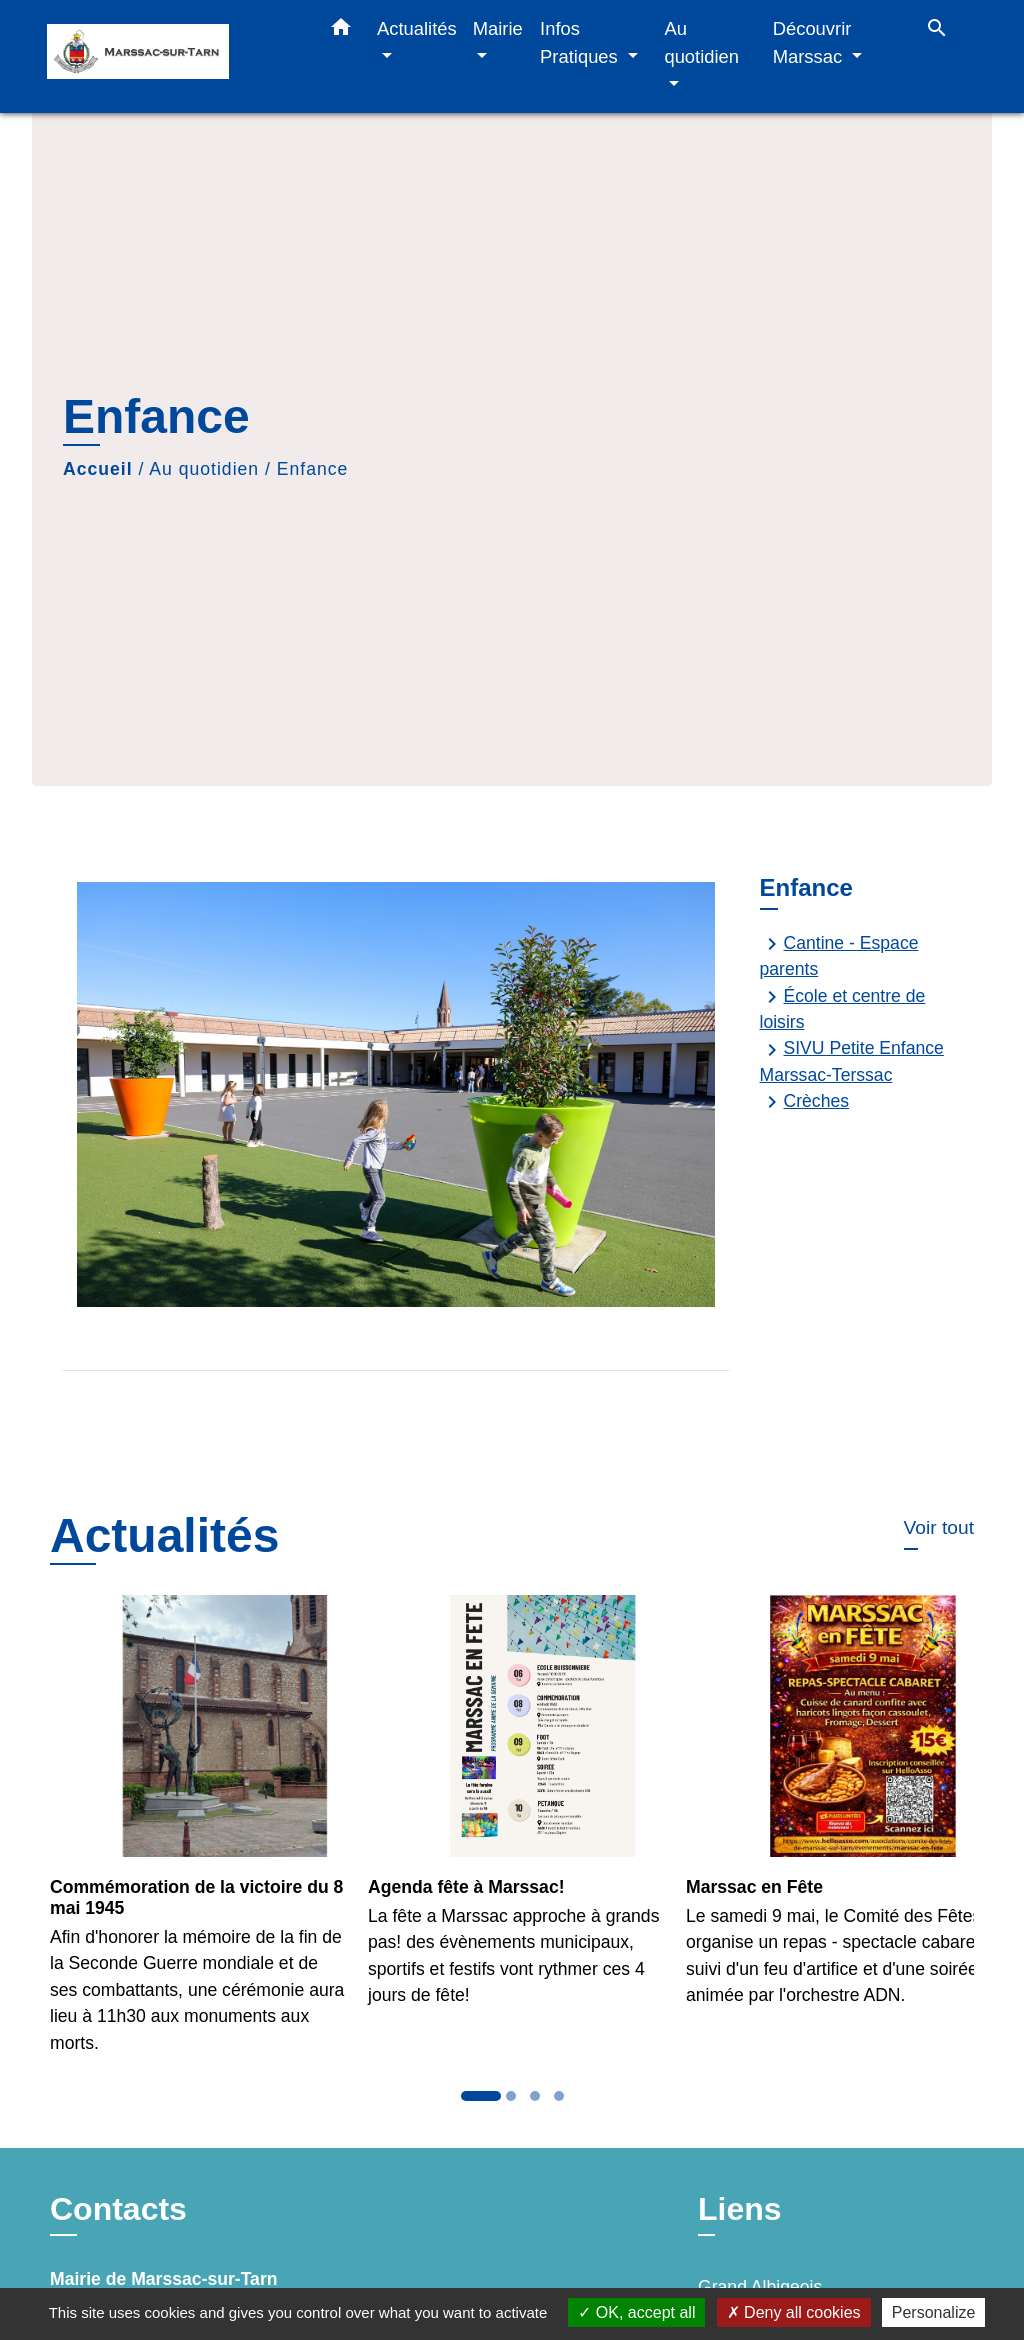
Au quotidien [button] (701, 42)
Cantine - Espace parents (839, 955)
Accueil (98, 469)
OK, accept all (636, 2312)
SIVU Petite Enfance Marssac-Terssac (852, 1061)
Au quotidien (204, 469)
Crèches (805, 1102)
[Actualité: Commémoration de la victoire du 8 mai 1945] (194, 1835)
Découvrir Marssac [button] (812, 42)
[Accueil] (172, 56)
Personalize (934, 2312)
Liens (740, 2209)
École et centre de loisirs (843, 1008)
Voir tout (939, 1527)
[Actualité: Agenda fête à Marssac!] (512, 1812)
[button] (341, 31)
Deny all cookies (794, 2312)
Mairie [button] (498, 28)
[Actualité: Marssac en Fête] (830, 1812)
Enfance (313, 469)
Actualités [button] (417, 28)
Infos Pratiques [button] (581, 42)
